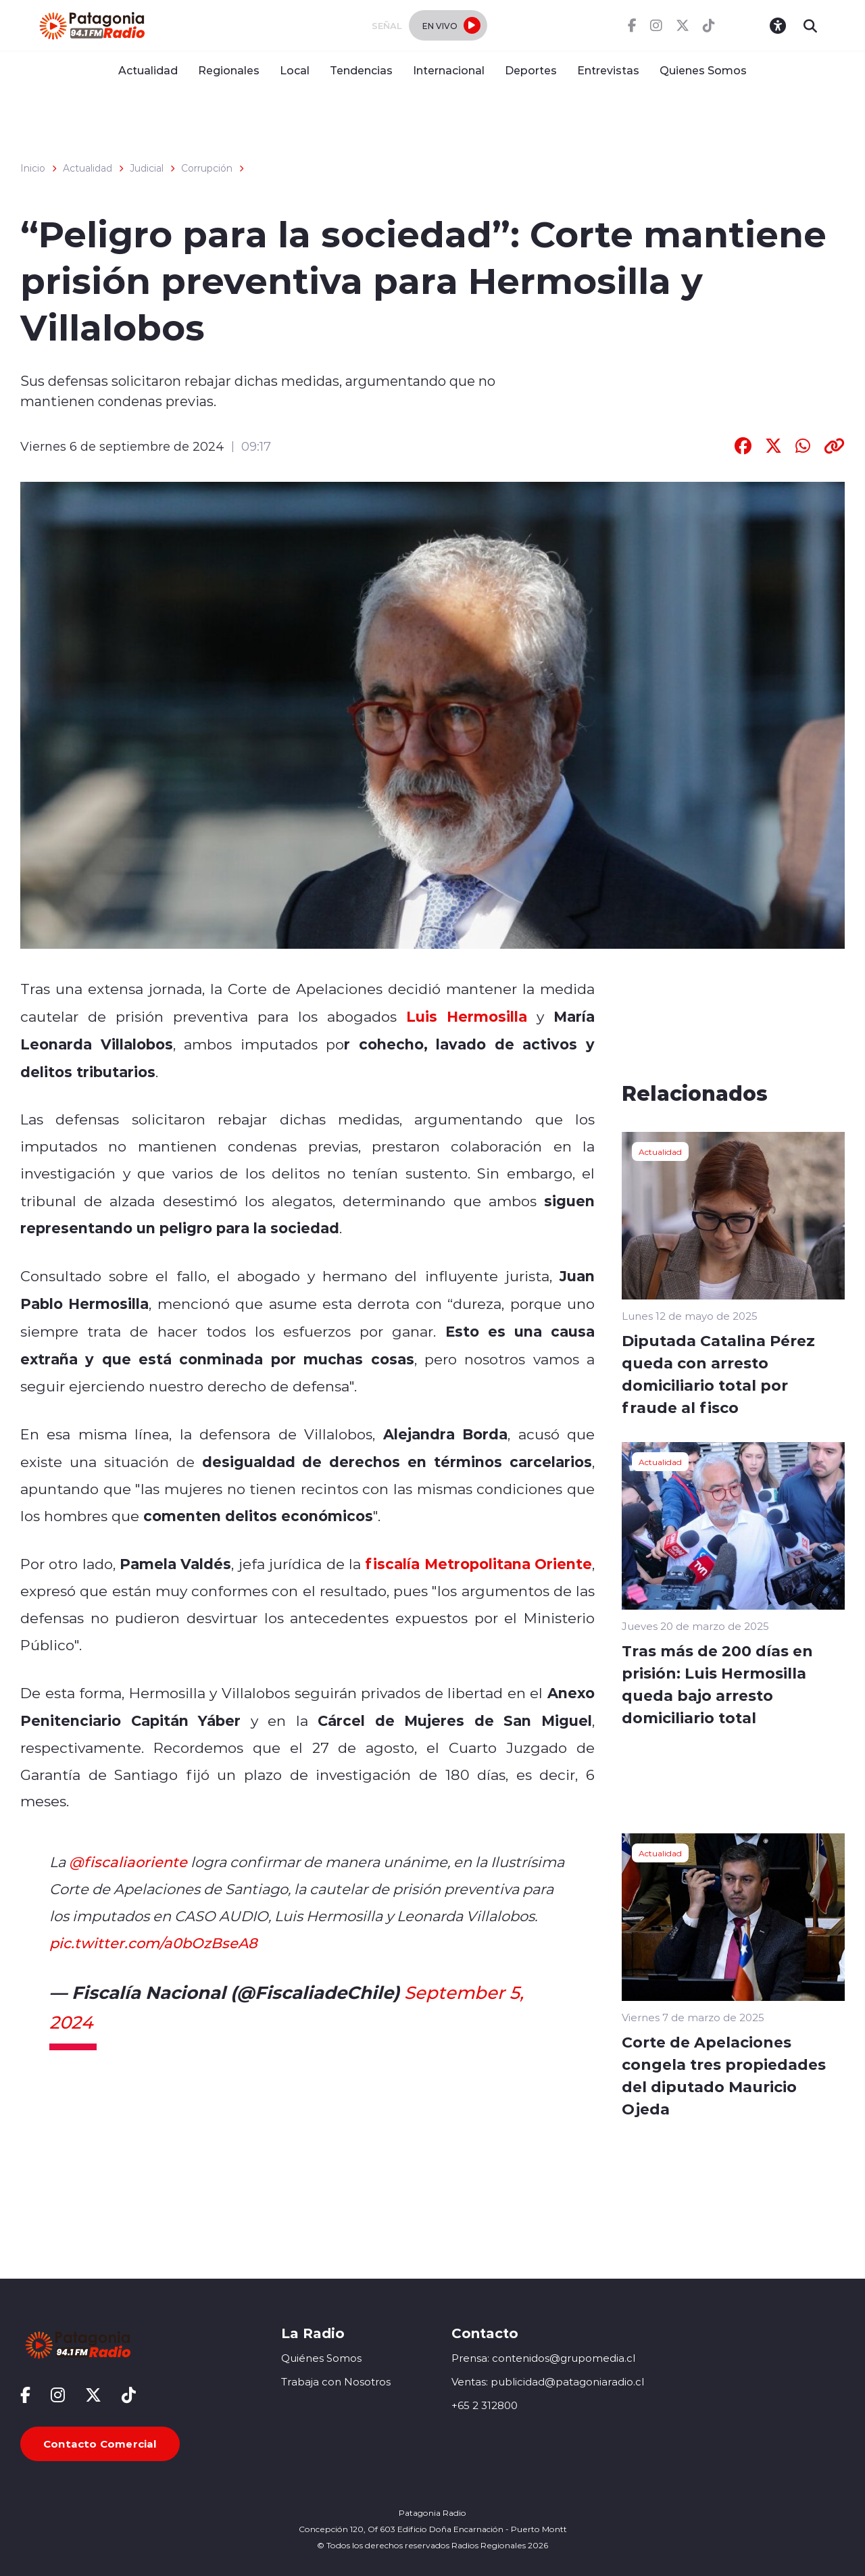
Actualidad (148, 70)
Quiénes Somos (321, 2358)
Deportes (531, 70)
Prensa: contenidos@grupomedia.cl (543, 2358)
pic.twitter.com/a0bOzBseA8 (153, 1942)
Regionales (229, 70)
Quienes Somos (703, 70)
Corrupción (206, 168)
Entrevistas (608, 70)
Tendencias (361, 70)
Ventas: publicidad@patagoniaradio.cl (547, 2382)
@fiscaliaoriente (128, 1861)
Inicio (32, 168)
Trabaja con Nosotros (336, 2382)
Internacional (449, 70)
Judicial (147, 168)
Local (295, 70)
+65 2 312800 (484, 2405)
